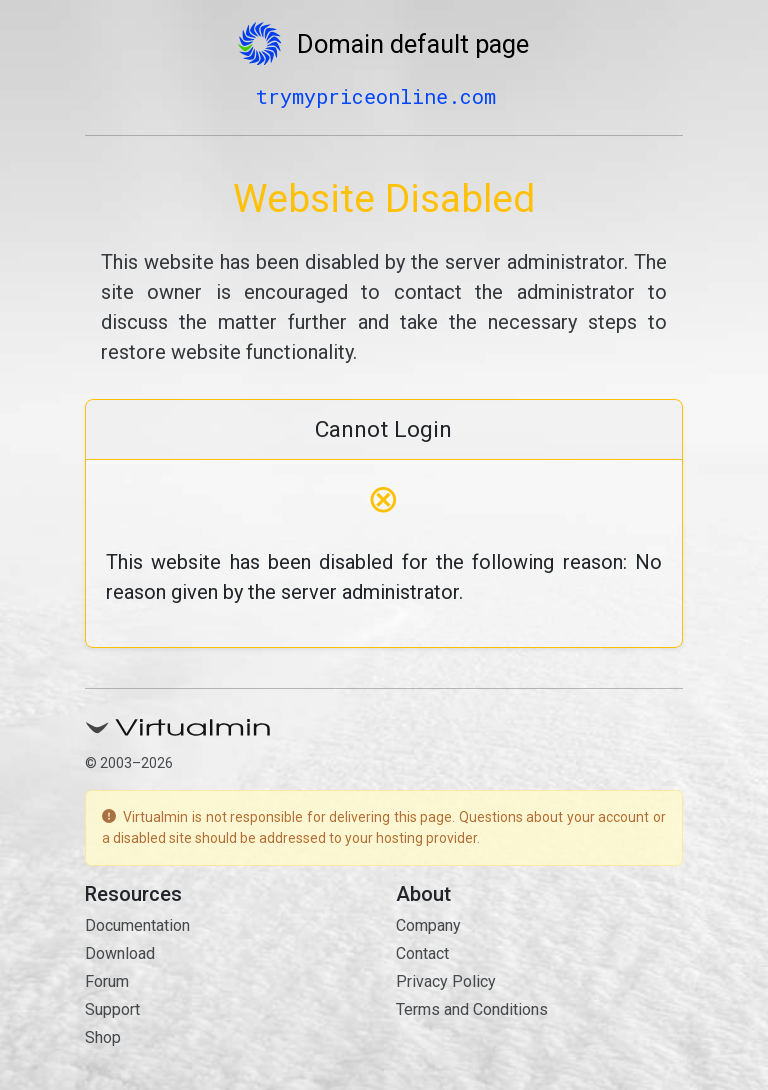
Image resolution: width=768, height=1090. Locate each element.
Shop (103, 1037)
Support (112, 1009)
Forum (107, 981)
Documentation (137, 925)
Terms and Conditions (472, 1009)
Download (120, 953)
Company (428, 925)
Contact (422, 953)
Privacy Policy (446, 981)
